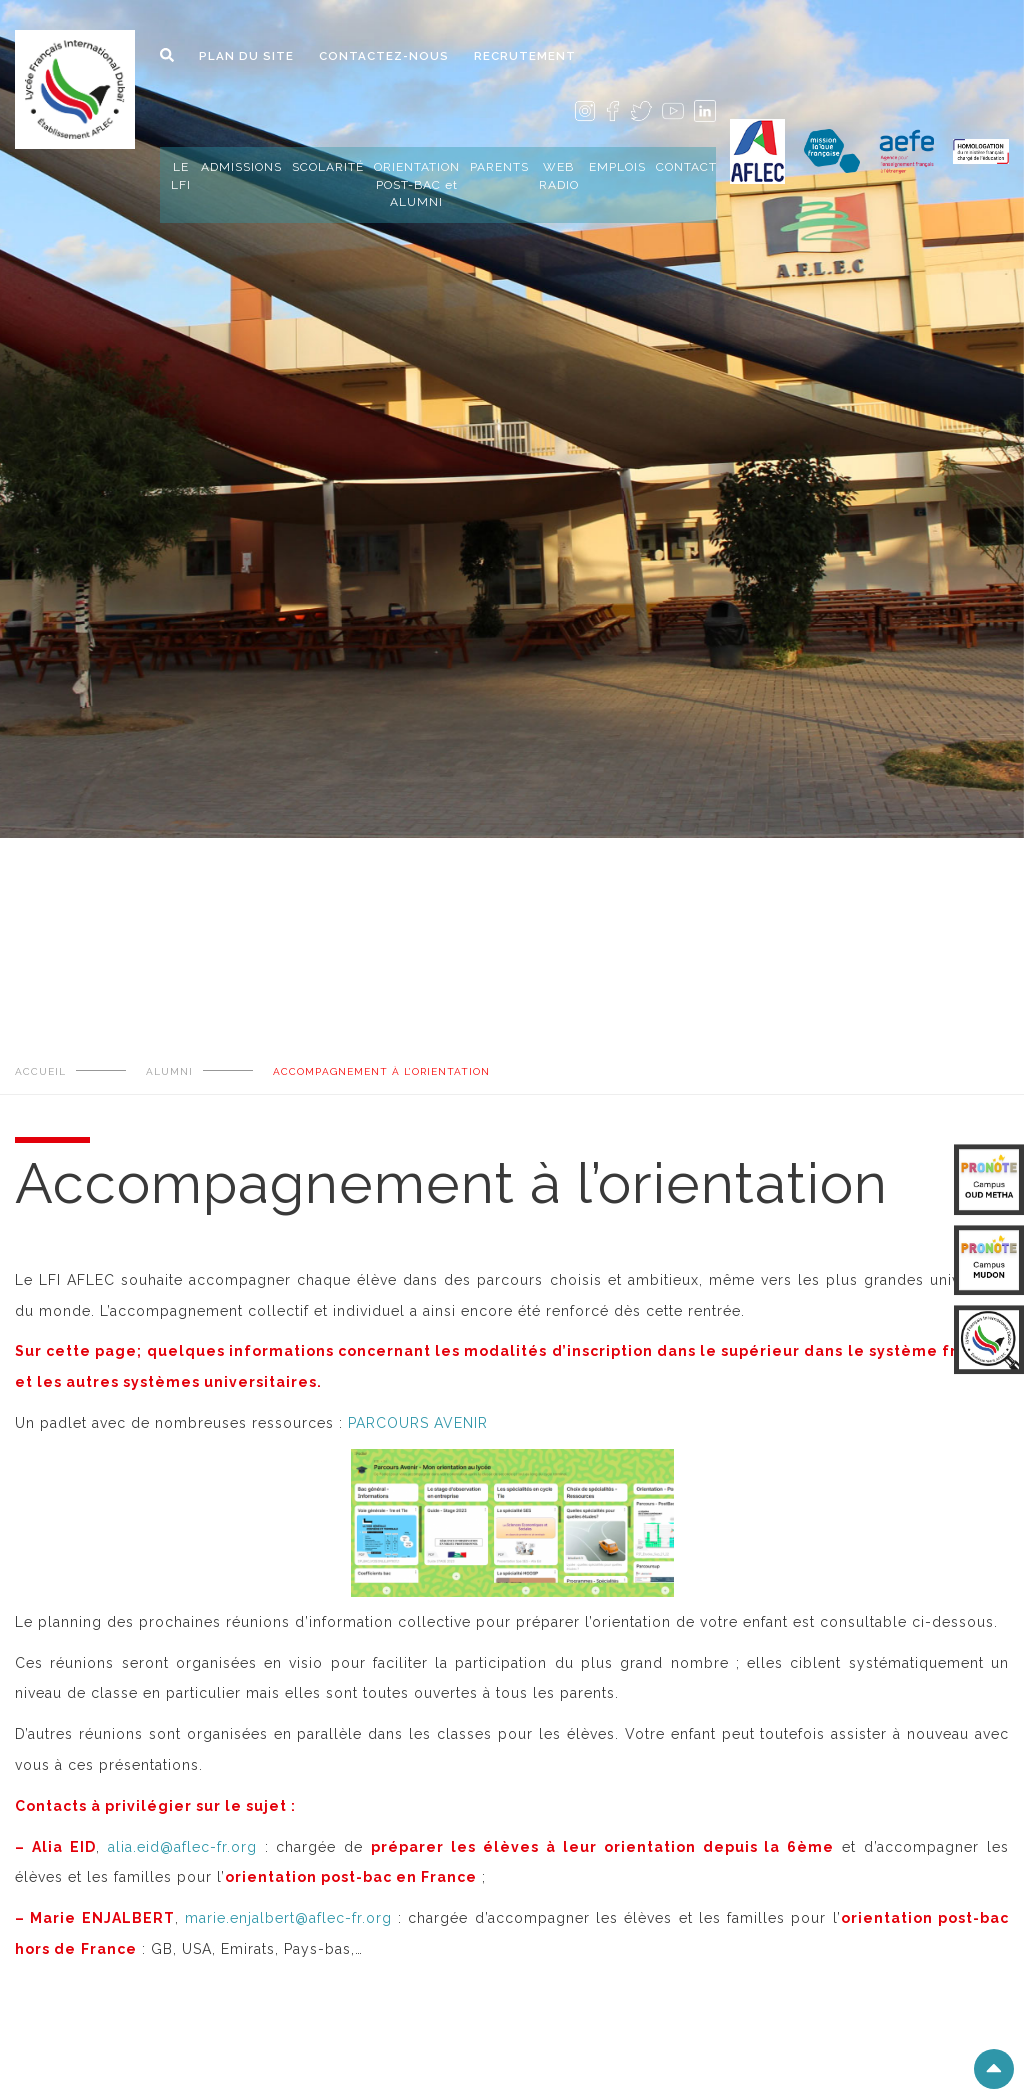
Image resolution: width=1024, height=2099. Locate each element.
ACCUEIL (40, 1071)
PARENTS (499, 167)
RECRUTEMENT (525, 56)
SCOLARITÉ (328, 167)
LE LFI (181, 175)
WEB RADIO (559, 175)
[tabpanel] (512, 356)
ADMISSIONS (241, 167)
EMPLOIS (617, 167)
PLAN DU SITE (246, 56)
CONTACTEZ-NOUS (384, 56)
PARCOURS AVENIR (418, 1423)
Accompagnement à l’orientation (381, 1071)
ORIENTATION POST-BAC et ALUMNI (417, 184)
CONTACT (686, 167)
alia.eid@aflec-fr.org (182, 1847)
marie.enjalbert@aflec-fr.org (288, 1918)
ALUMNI (169, 1071)
